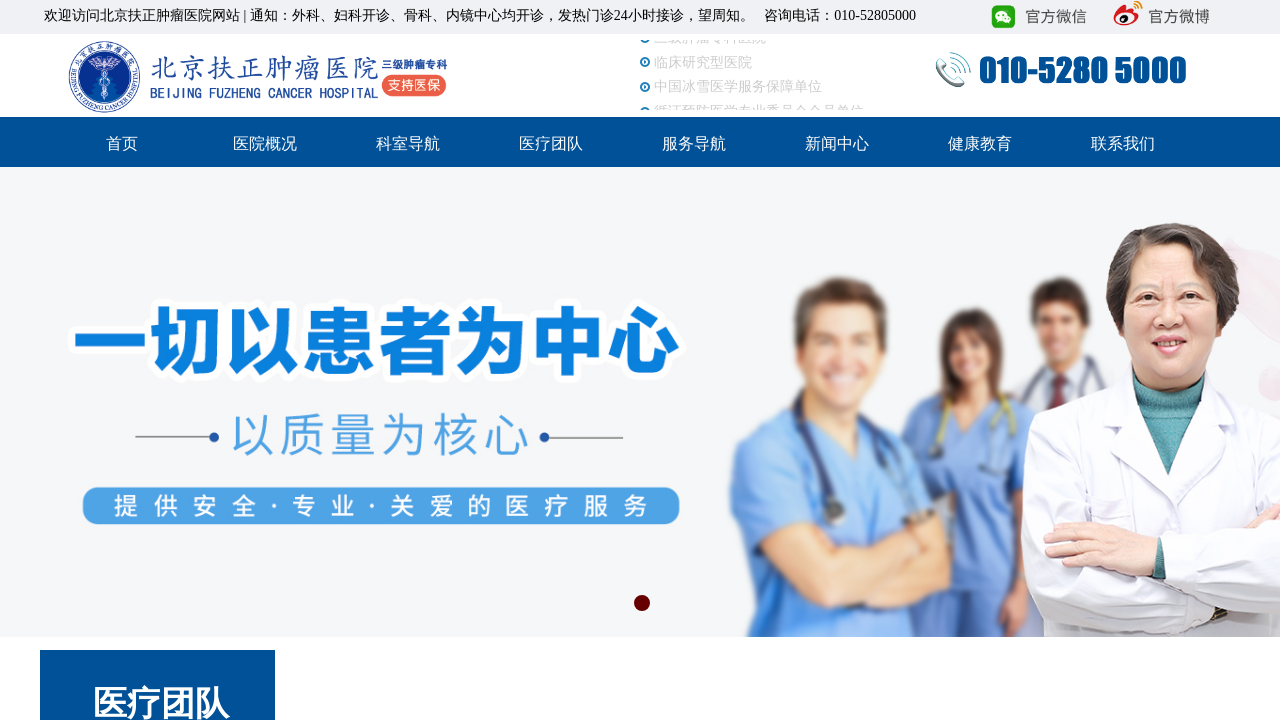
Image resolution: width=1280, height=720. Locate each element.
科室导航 (408, 143)
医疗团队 (551, 143)
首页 (122, 143)
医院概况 (265, 143)
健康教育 (980, 143)
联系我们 (1123, 143)
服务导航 (694, 143)
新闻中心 (837, 143)
